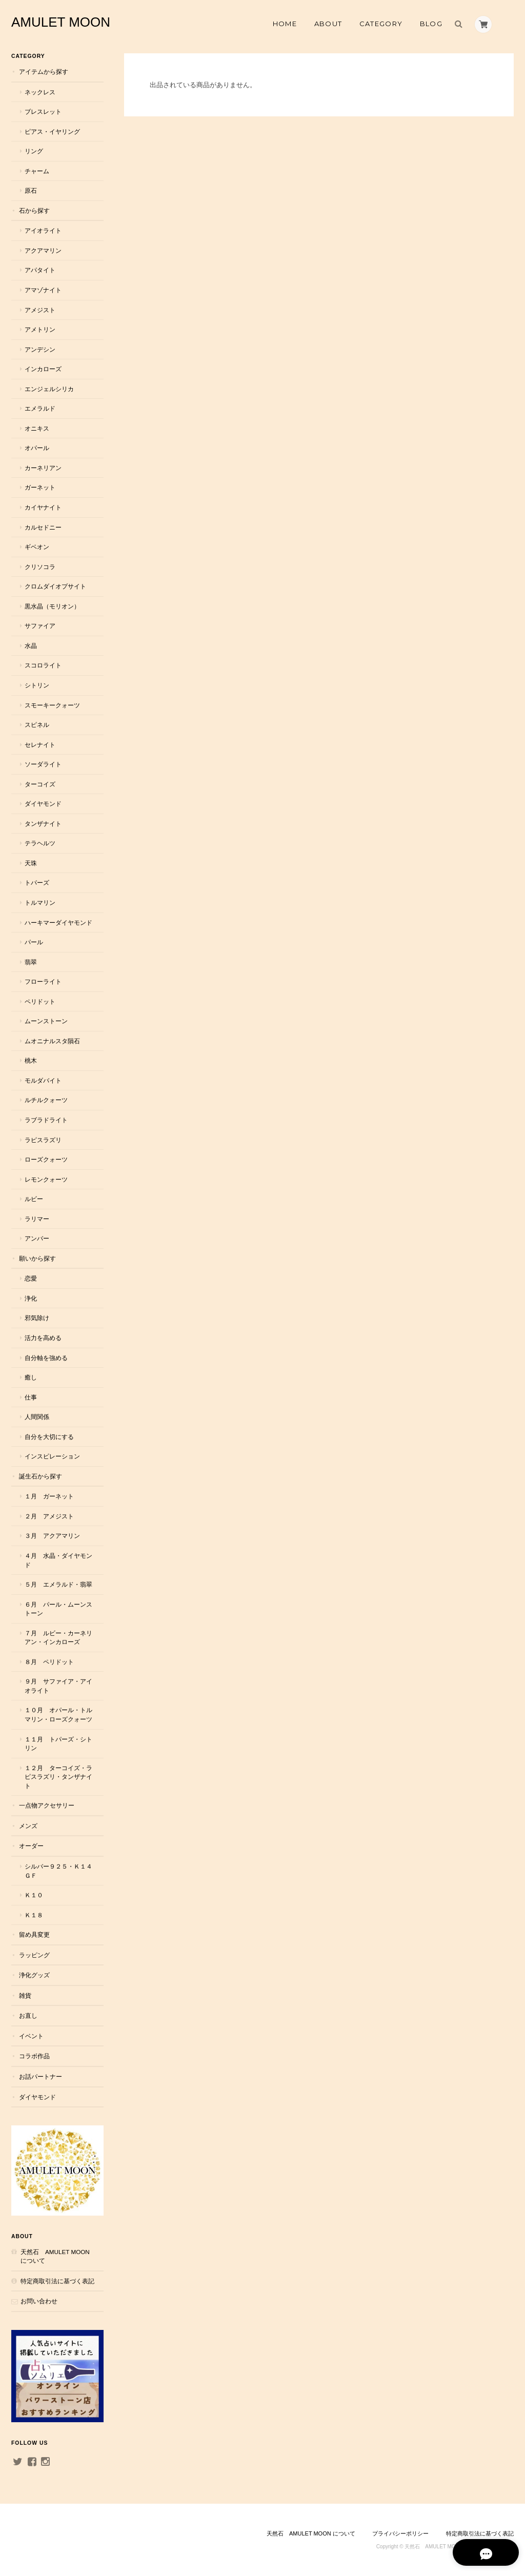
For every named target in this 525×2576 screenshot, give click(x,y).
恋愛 (31, 1278)
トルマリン (40, 902)
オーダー (31, 1845)
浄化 (31, 1298)
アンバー (37, 1238)
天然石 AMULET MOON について (55, 2256)
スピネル (37, 724)
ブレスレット (43, 111)
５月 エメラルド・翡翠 (58, 1584)
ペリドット (40, 1001)
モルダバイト (43, 1080)
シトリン (37, 685)
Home (285, 23)
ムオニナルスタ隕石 (52, 1041)
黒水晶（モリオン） (52, 606)
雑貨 (25, 1995)
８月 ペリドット (49, 1661)
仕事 (31, 1397)
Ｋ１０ (34, 1895)
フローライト (43, 981)
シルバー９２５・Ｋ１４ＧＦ (58, 1871)
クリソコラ (40, 566)
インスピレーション (52, 1456)
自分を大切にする (49, 1436)
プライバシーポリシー (400, 2533)
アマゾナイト (43, 290)
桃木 (31, 1060)
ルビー (34, 1198)
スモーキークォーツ (52, 705)
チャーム (37, 171)
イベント (31, 2036)
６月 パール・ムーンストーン (58, 1609)
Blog (431, 23)
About (328, 23)
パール (34, 942)
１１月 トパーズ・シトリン (58, 1744)
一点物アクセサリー (46, 1805)
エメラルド (40, 408)
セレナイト (40, 744)
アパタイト (40, 270)
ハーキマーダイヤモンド (58, 922)
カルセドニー (43, 527)
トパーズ (37, 882)
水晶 (31, 645)
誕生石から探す (40, 1476)
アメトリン (40, 329)
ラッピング (34, 1955)
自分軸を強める (46, 1357)
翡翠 (31, 962)
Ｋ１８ (34, 1915)
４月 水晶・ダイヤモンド (58, 1560)
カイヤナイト (43, 507)
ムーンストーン (46, 1021)
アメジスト (40, 310)
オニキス (37, 428)
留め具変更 (34, 1934)
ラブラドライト (46, 1120)
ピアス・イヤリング (52, 131)
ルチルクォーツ (46, 1100)
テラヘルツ (40, 843)
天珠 (31, 863)
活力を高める (43, 1337)
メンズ (28, 1825)
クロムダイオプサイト (55, 586)
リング (34, 151)
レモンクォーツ (46, 1179)
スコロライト (43, 665)
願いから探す (37, 1258)
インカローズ (43, 369)
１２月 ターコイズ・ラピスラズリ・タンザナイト (58, 1776)
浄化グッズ (34, 1975)
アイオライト (43, 230)
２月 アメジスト (49, 1516)
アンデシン (40, 349)
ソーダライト (43, 764)
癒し (31, 1377)
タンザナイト (43, 823)
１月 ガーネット (49, 1496)
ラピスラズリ (43, 1140)
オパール (37, 447)
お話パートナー (40, 2076)
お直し (28, 2015)
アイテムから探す (43, 71)
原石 (31, 190)
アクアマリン (43, 250)
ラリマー (37, 1218)
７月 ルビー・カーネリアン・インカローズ (58, 1638)
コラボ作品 (34, 2056)
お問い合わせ (39, 2301)
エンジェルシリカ (49, 389)
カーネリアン (43, 467)
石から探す (34, 210)
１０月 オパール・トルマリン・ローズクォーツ (58, 1714)
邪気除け (37, 1317)
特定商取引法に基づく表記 (57, 2281)
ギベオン (37, 546)
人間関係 (37, 1416)
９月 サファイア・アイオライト (58, 1686)
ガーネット (40, 487)
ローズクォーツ (46, 1159)
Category (380, 23)
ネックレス (40, 92)
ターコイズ (40, 784)
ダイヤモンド (43, 803)
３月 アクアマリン (52, 1535)
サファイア (40, 625)
